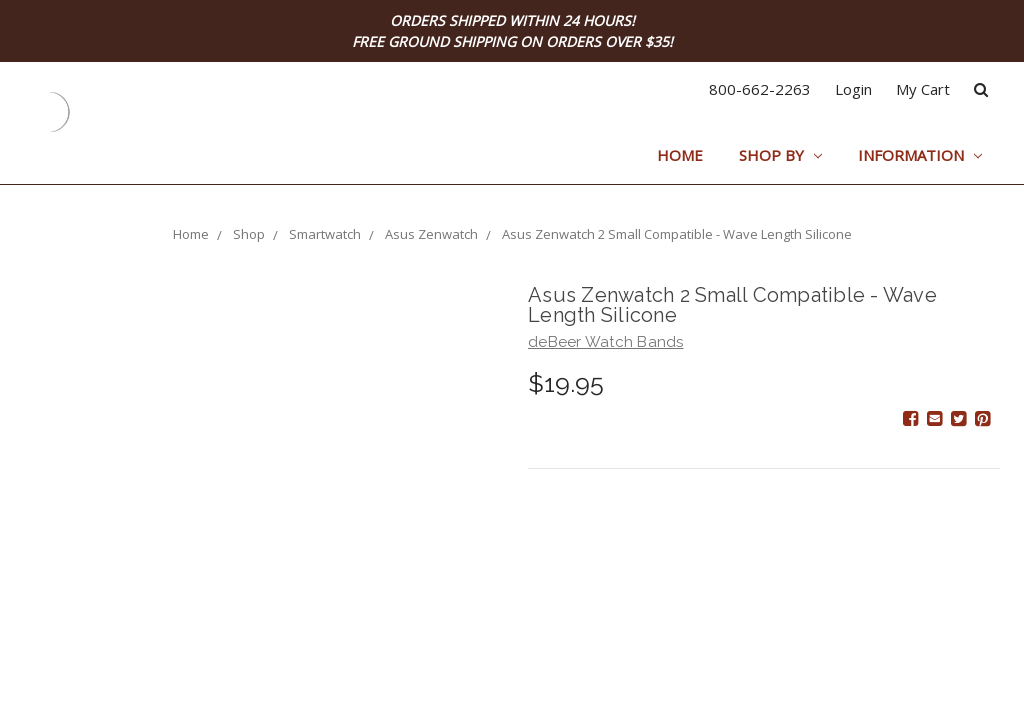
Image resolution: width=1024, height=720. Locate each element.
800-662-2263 (760, 89)
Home (680, 155)
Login (853, 89)
